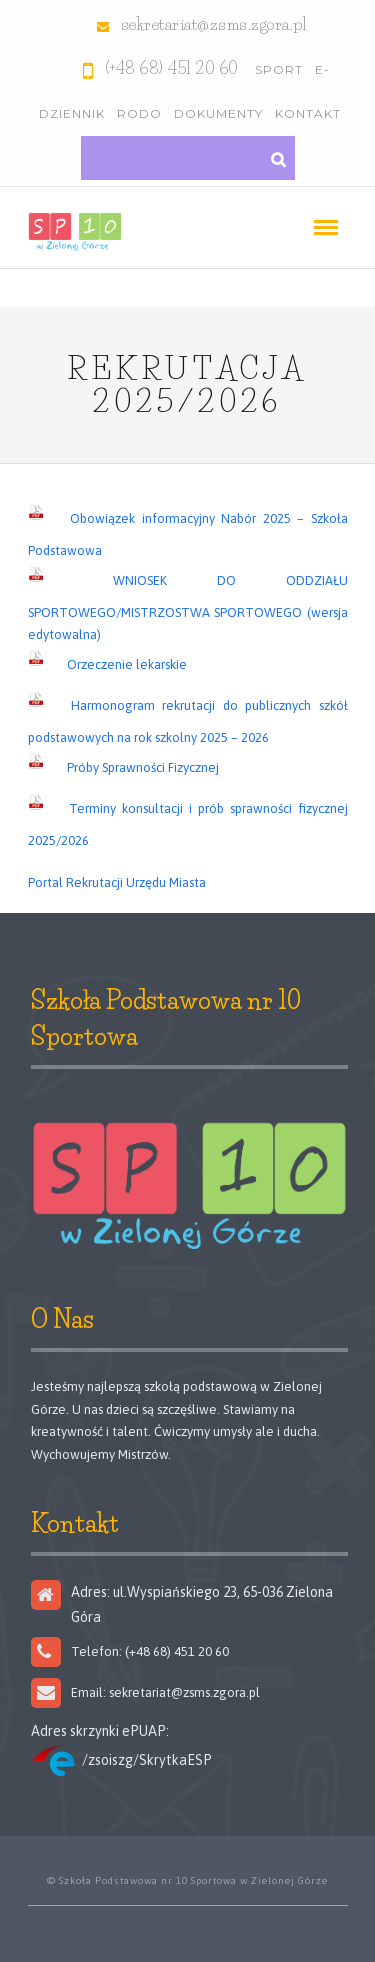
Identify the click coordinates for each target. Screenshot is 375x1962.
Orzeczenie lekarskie (127, 664)
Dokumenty (218, 113)
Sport (279, 69)
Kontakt (308, 113)
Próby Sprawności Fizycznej (143, 767)
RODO (139, 113)
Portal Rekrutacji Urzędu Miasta (117, 882)
